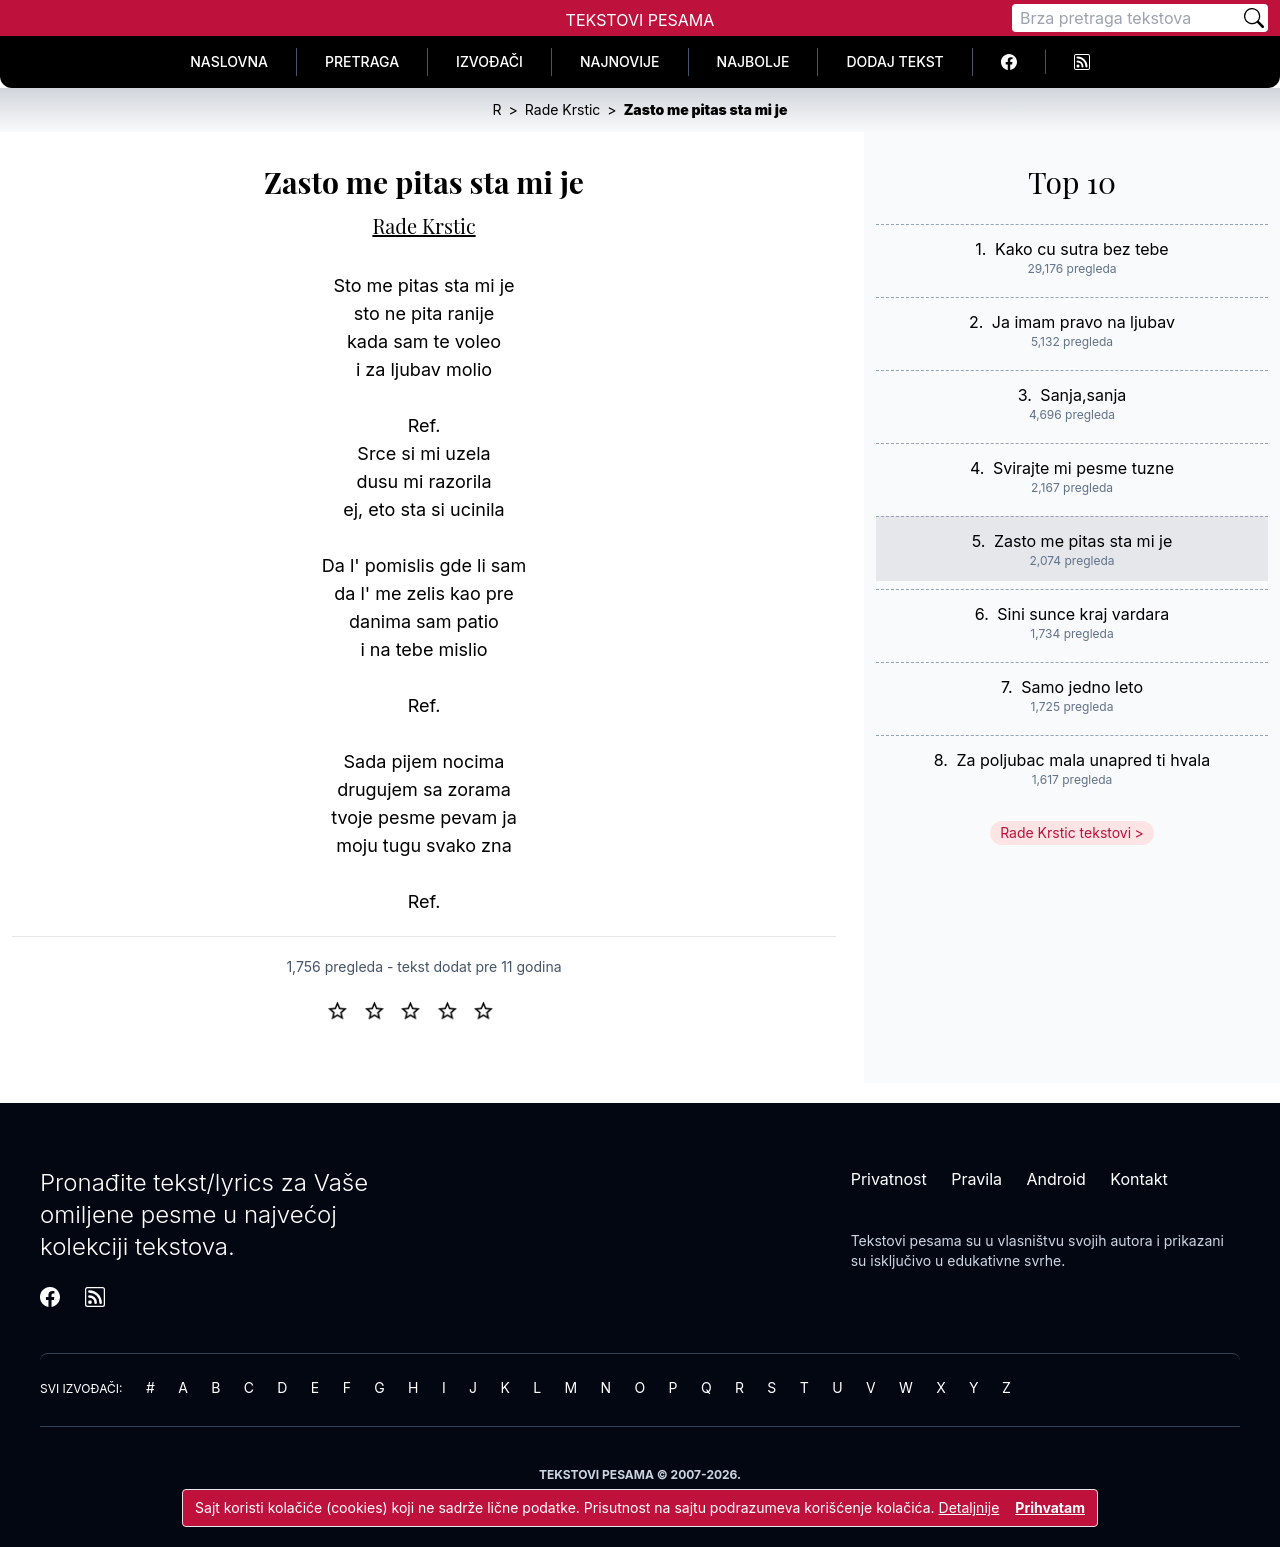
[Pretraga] (1126, 18)
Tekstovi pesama (906, 1240)
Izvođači (489, 61)
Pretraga (362, 61)
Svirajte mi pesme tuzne (1083, 468)
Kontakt (1138, 1179)
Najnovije (620, 61)
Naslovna (229, 61)
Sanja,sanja (1083, 395)
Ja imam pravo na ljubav (1083, 322)
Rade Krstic (423, 225)
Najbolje (753, 61)
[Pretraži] (1254, 18)
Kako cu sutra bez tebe (1082, 249)
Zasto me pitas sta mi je (1083, 541)
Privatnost (889, 1179)
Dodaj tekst (894, 61)
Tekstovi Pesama (640, 20)
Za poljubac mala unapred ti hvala (1083, 760)
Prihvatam (1050, 1507)
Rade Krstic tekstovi (1065, 832)
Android (1056, 1179)
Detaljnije (969, 1507)
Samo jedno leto (1082, 687)
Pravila (976, 1179)
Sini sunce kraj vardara (1083, 614)
